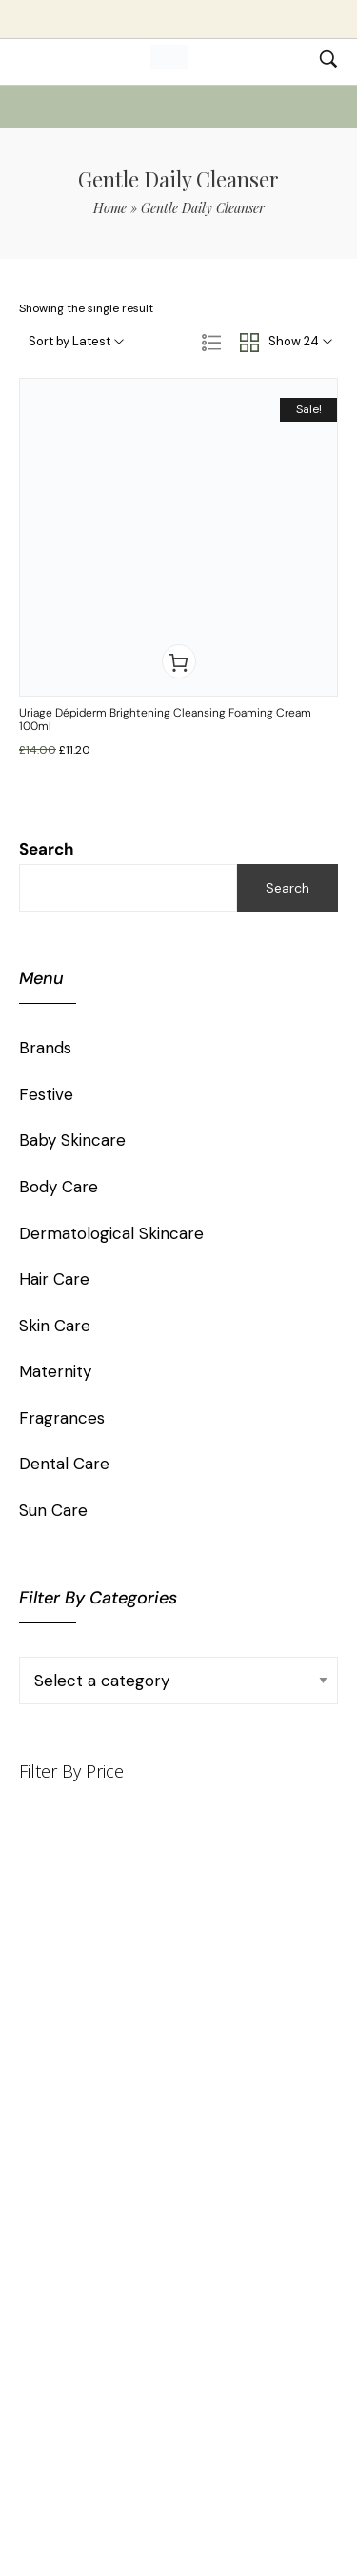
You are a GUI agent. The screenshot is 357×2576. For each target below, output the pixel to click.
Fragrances (62, 1417)
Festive (46, 1094)
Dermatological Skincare (111, 1233)
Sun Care (53, 1510)
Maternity (55, 1371)
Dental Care (64, 1463)
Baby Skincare (72, 1140)
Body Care (58, 1186)
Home (110, 208)
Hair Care (54, 1278)
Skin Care (54, 1325)
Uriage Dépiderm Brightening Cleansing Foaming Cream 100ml (165, 719)
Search (46, 848)
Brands (45, 1047)
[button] (179, 661)
